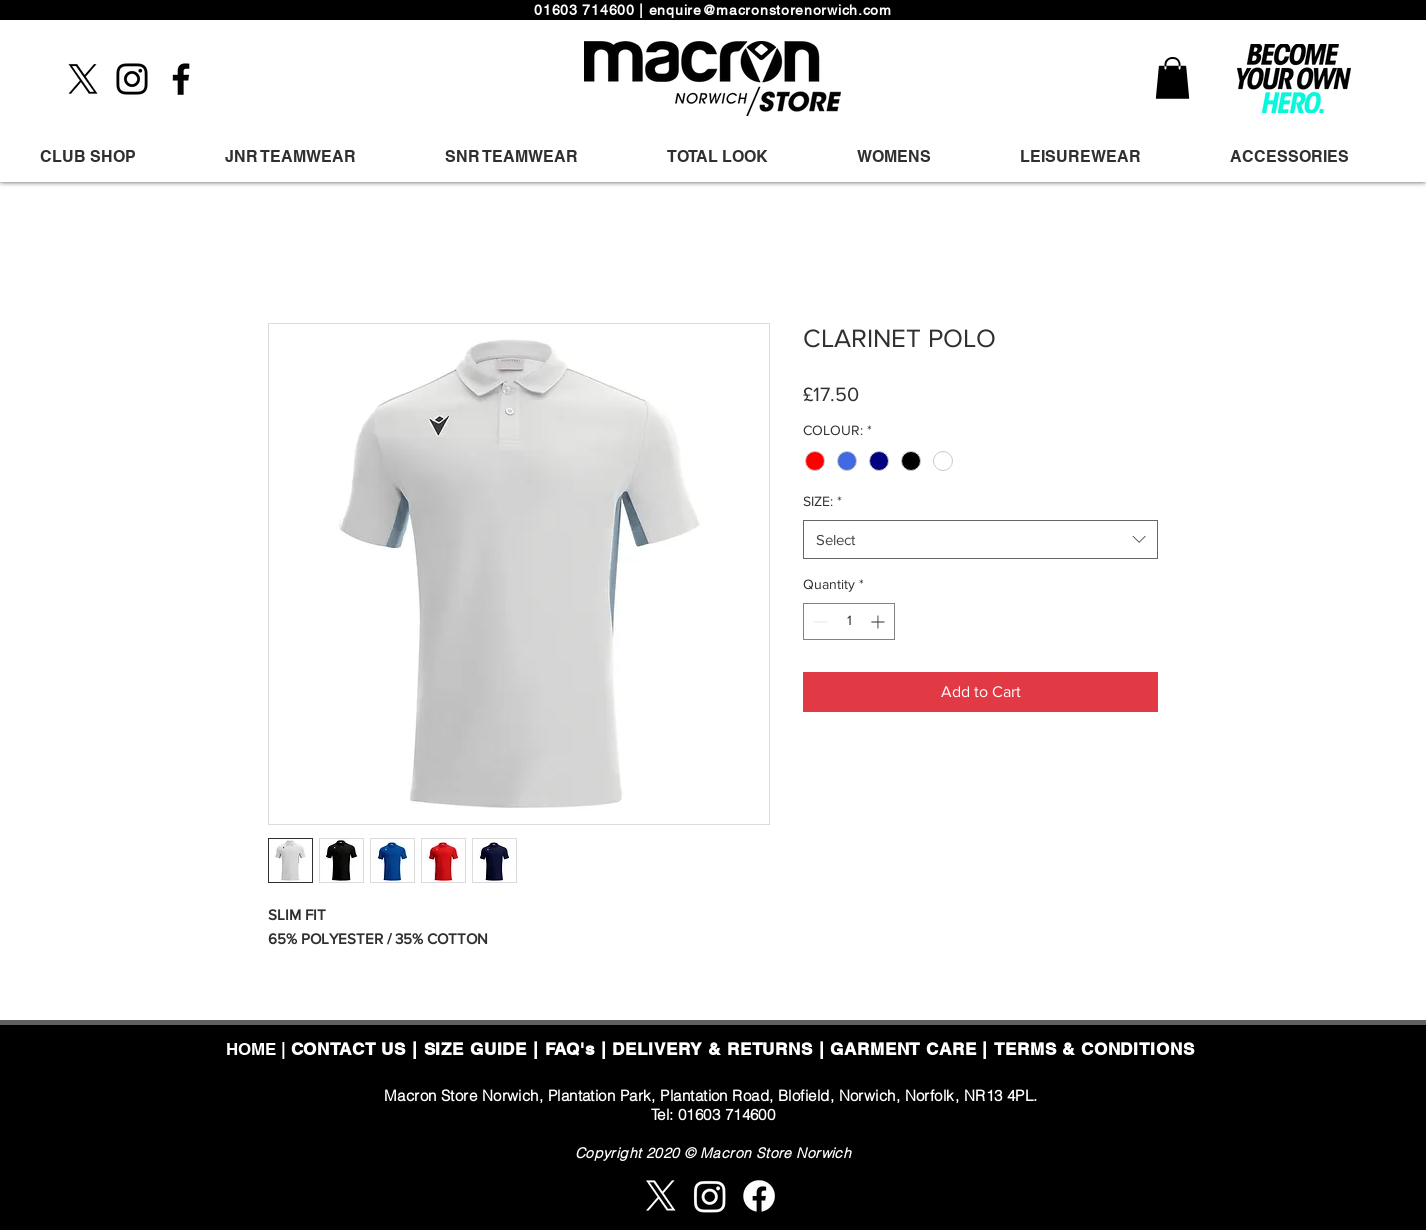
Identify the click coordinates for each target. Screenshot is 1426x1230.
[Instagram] (132, 79)
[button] (1172, 78)
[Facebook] (181, 79)
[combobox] (980, 539)
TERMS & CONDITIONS (1094, 1049)
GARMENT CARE (903, 1049)
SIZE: (822, 501)
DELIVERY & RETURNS (712, 1049)
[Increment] (879, 621)
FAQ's (570, 1049)
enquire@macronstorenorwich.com (770, 10)
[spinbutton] (849, 621)
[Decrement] (818, 621)
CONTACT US (349, 1049)
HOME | (258, 1049)
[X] (83, 79)
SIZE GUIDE (476, 1049)
